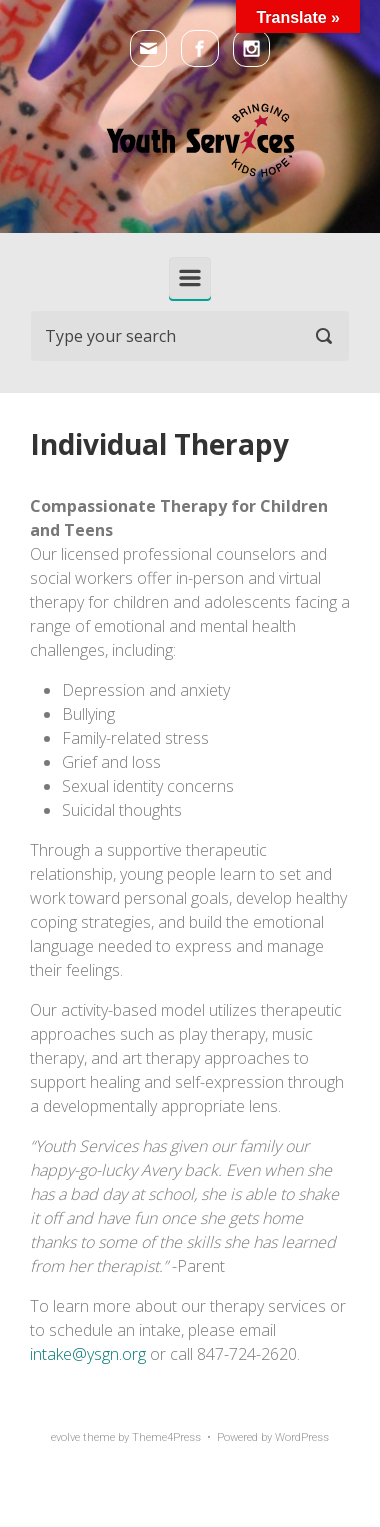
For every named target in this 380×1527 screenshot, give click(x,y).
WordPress (302, 1437)
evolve (65, 1437)
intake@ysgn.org (88, 1354)
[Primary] (190, 278)
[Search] (190, 336)
